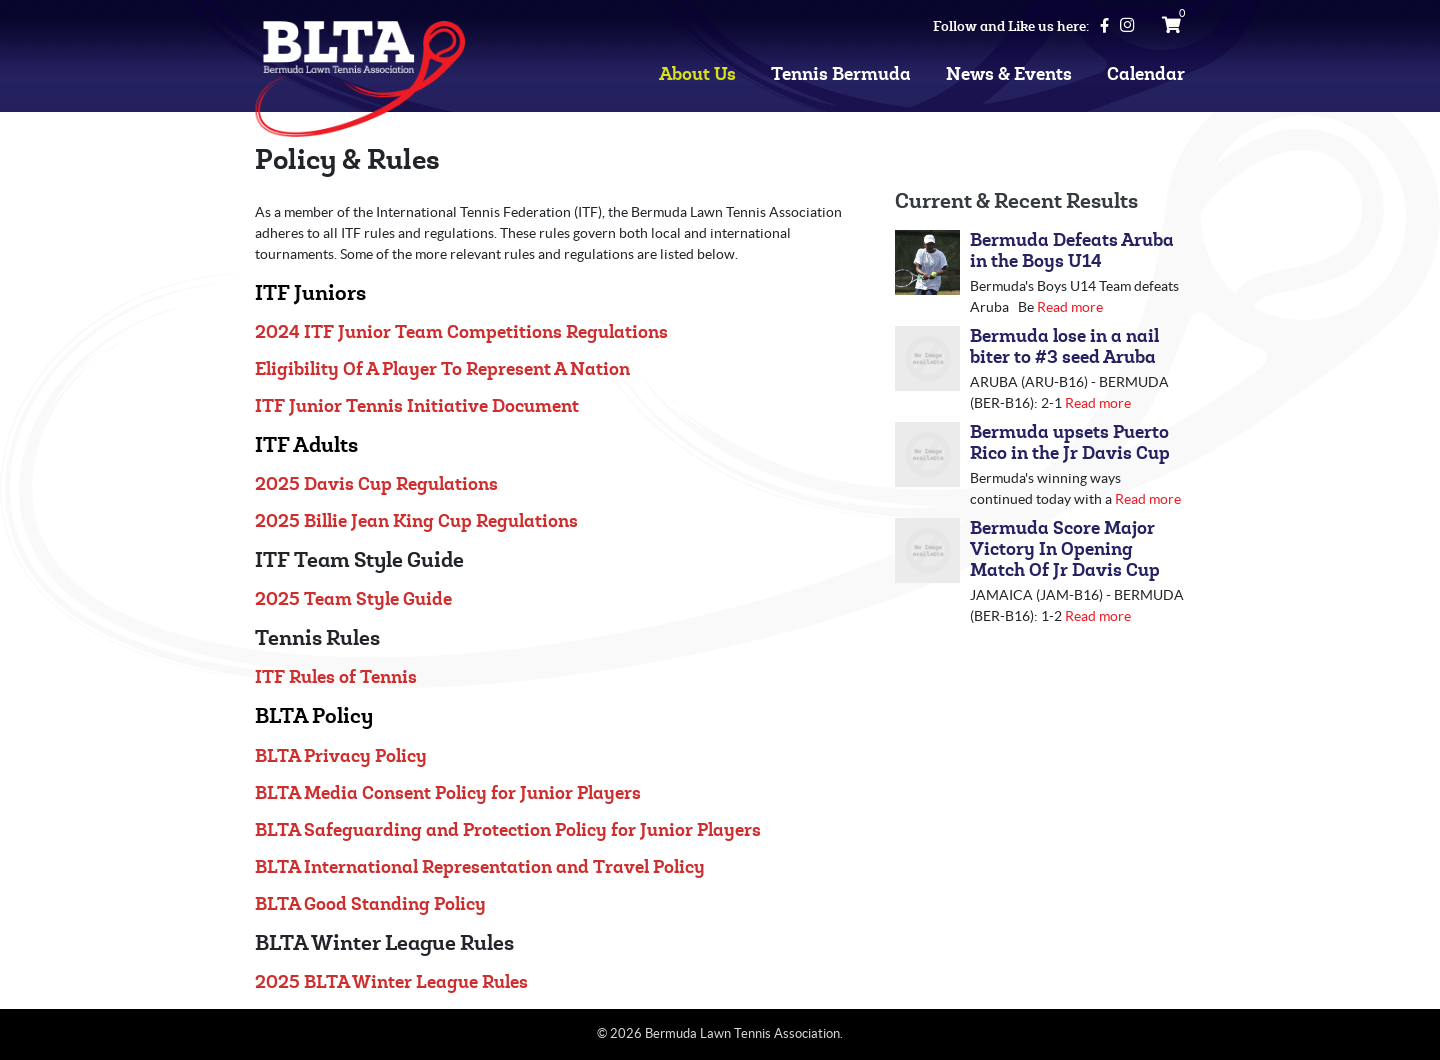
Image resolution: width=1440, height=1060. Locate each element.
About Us (697, 74)
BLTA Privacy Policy (341, 756)
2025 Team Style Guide (353, 599)
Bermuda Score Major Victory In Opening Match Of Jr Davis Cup (1065, 549)
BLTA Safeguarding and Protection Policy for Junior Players (508, 830)
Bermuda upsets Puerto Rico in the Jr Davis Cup (1070, 443)
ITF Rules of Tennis (336, 677)
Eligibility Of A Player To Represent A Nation (442, 369)
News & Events (1009, 74)
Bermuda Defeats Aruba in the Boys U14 (1072, 251)
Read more (1070, 307)
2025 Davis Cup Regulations (376, 484)
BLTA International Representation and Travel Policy (480, 867)
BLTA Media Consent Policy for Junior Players (448, 793)
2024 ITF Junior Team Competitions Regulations (461, 332)
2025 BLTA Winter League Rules (391, 982)
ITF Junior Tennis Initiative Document (417, 406)
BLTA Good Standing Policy (370, 904)
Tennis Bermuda (841, 74)
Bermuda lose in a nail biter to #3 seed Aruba (1064, 347)
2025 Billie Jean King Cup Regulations (416, 521)
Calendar (1146, 74)
